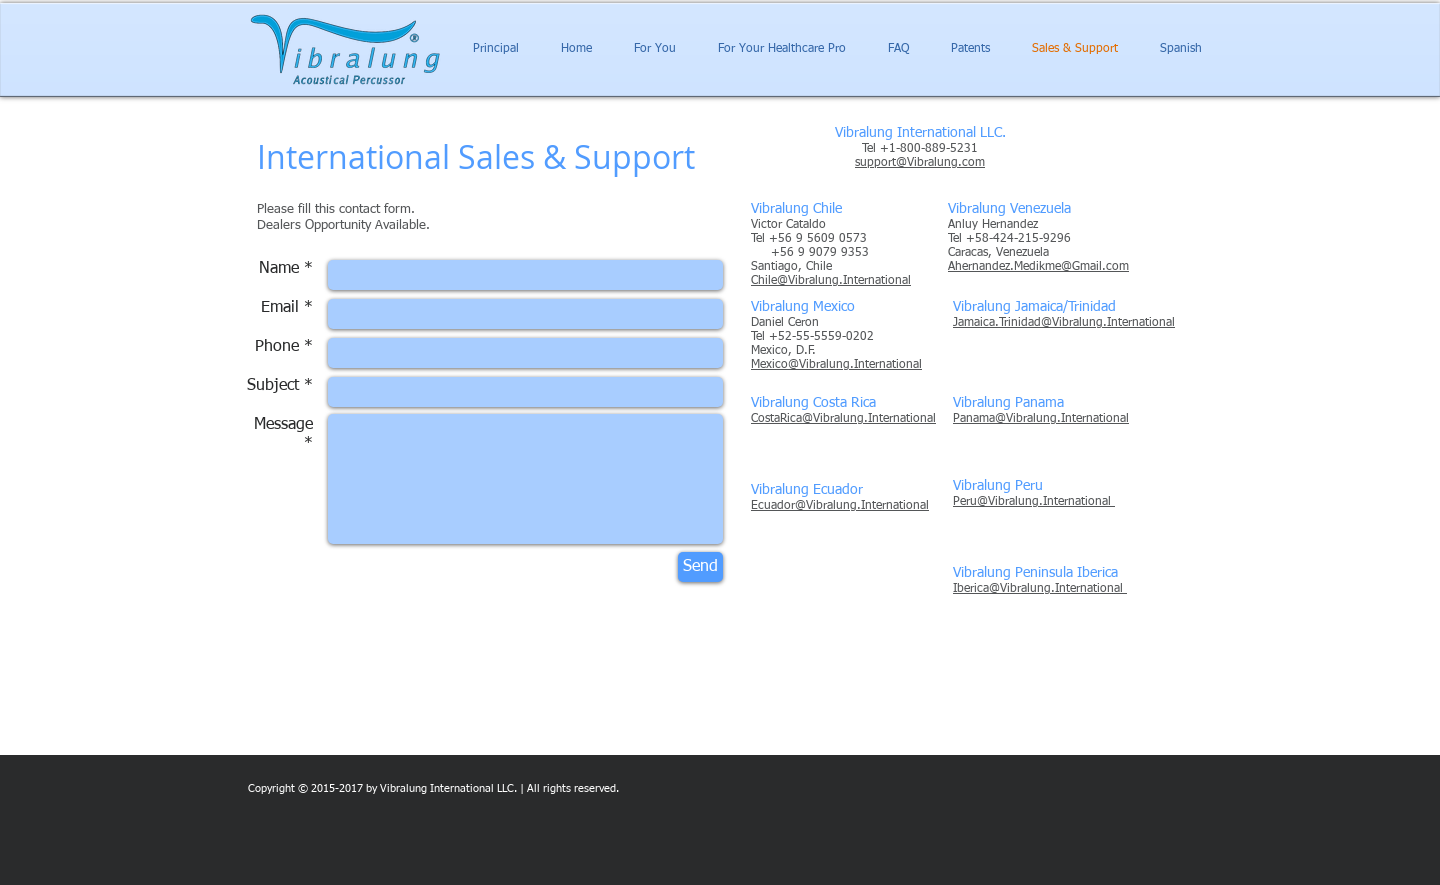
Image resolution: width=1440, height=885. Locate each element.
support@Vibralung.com (920, 163)
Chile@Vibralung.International (831, 281)
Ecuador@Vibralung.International (840, 506)
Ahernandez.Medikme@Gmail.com (1038, 267)
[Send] (700, 567)
